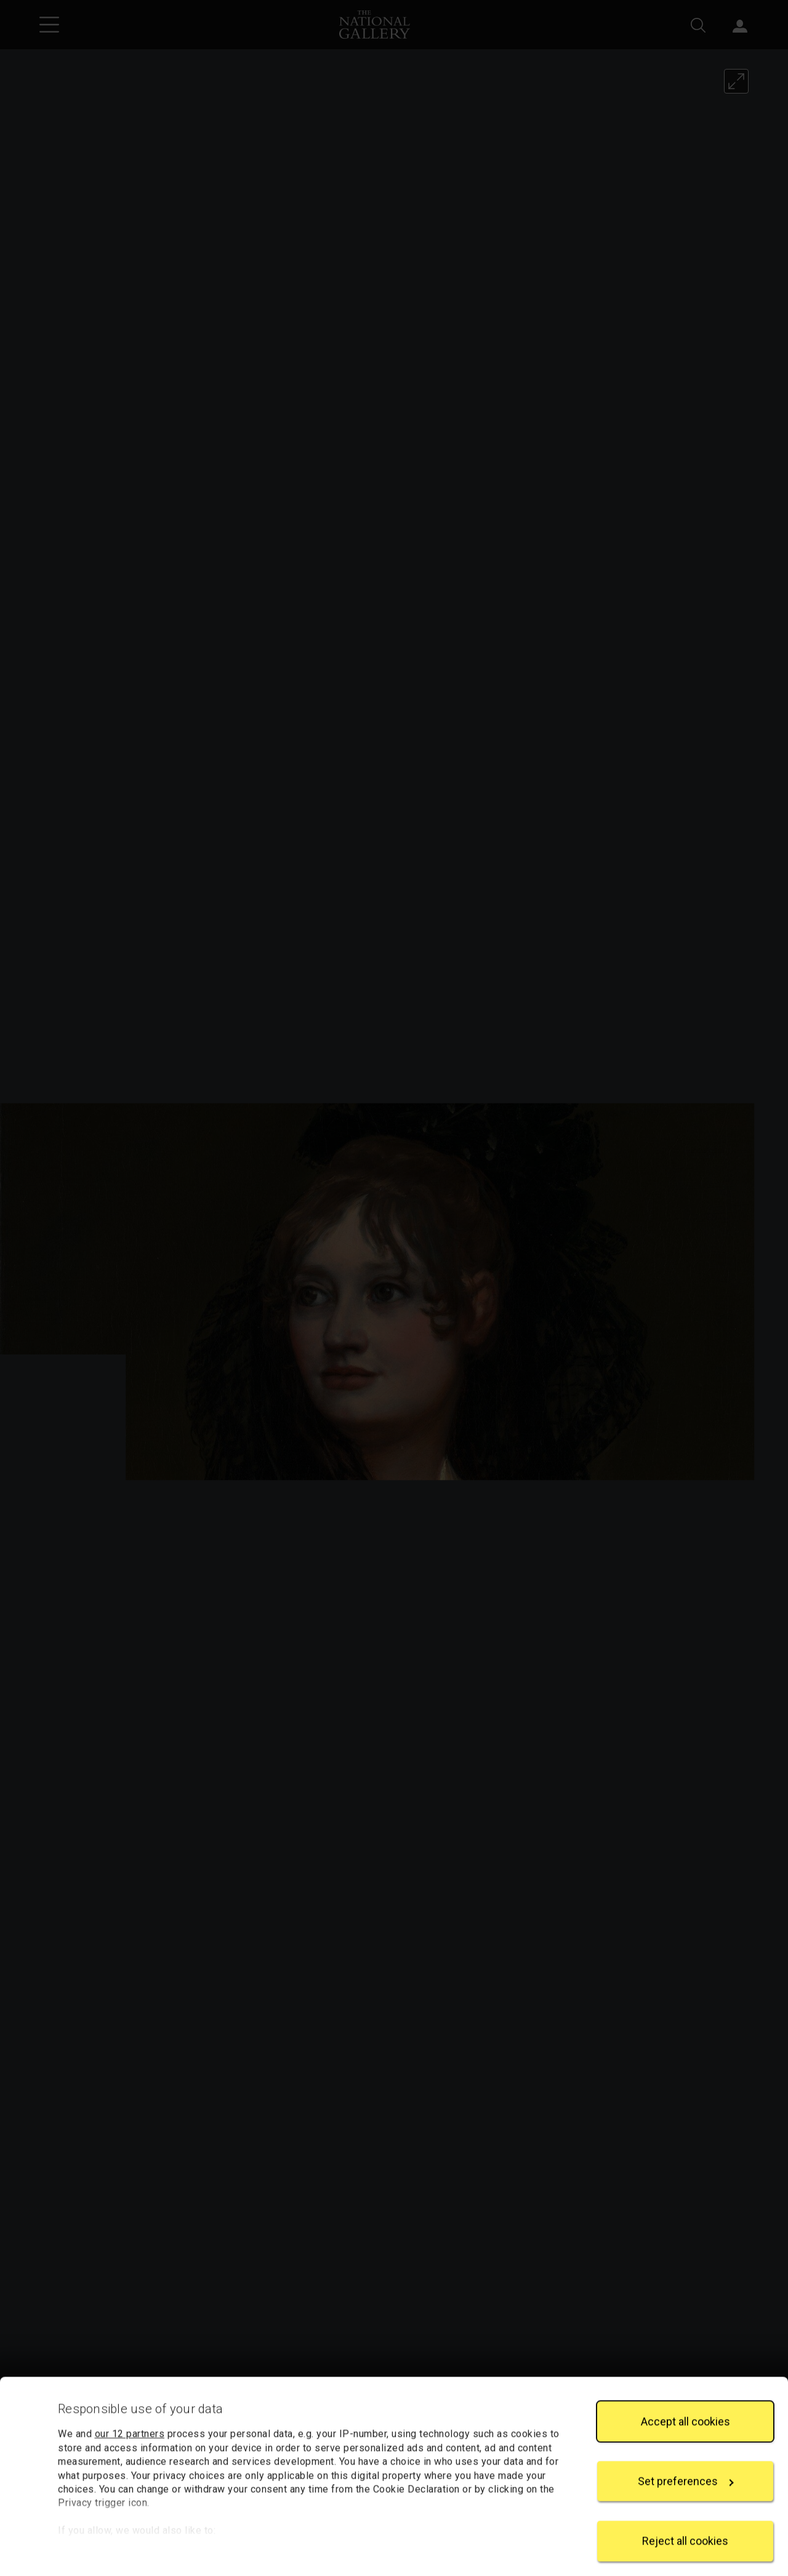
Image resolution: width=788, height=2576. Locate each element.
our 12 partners (130, 2424)
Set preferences (686, 2471)
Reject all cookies (685, 2531)
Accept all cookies (685, 2411)
